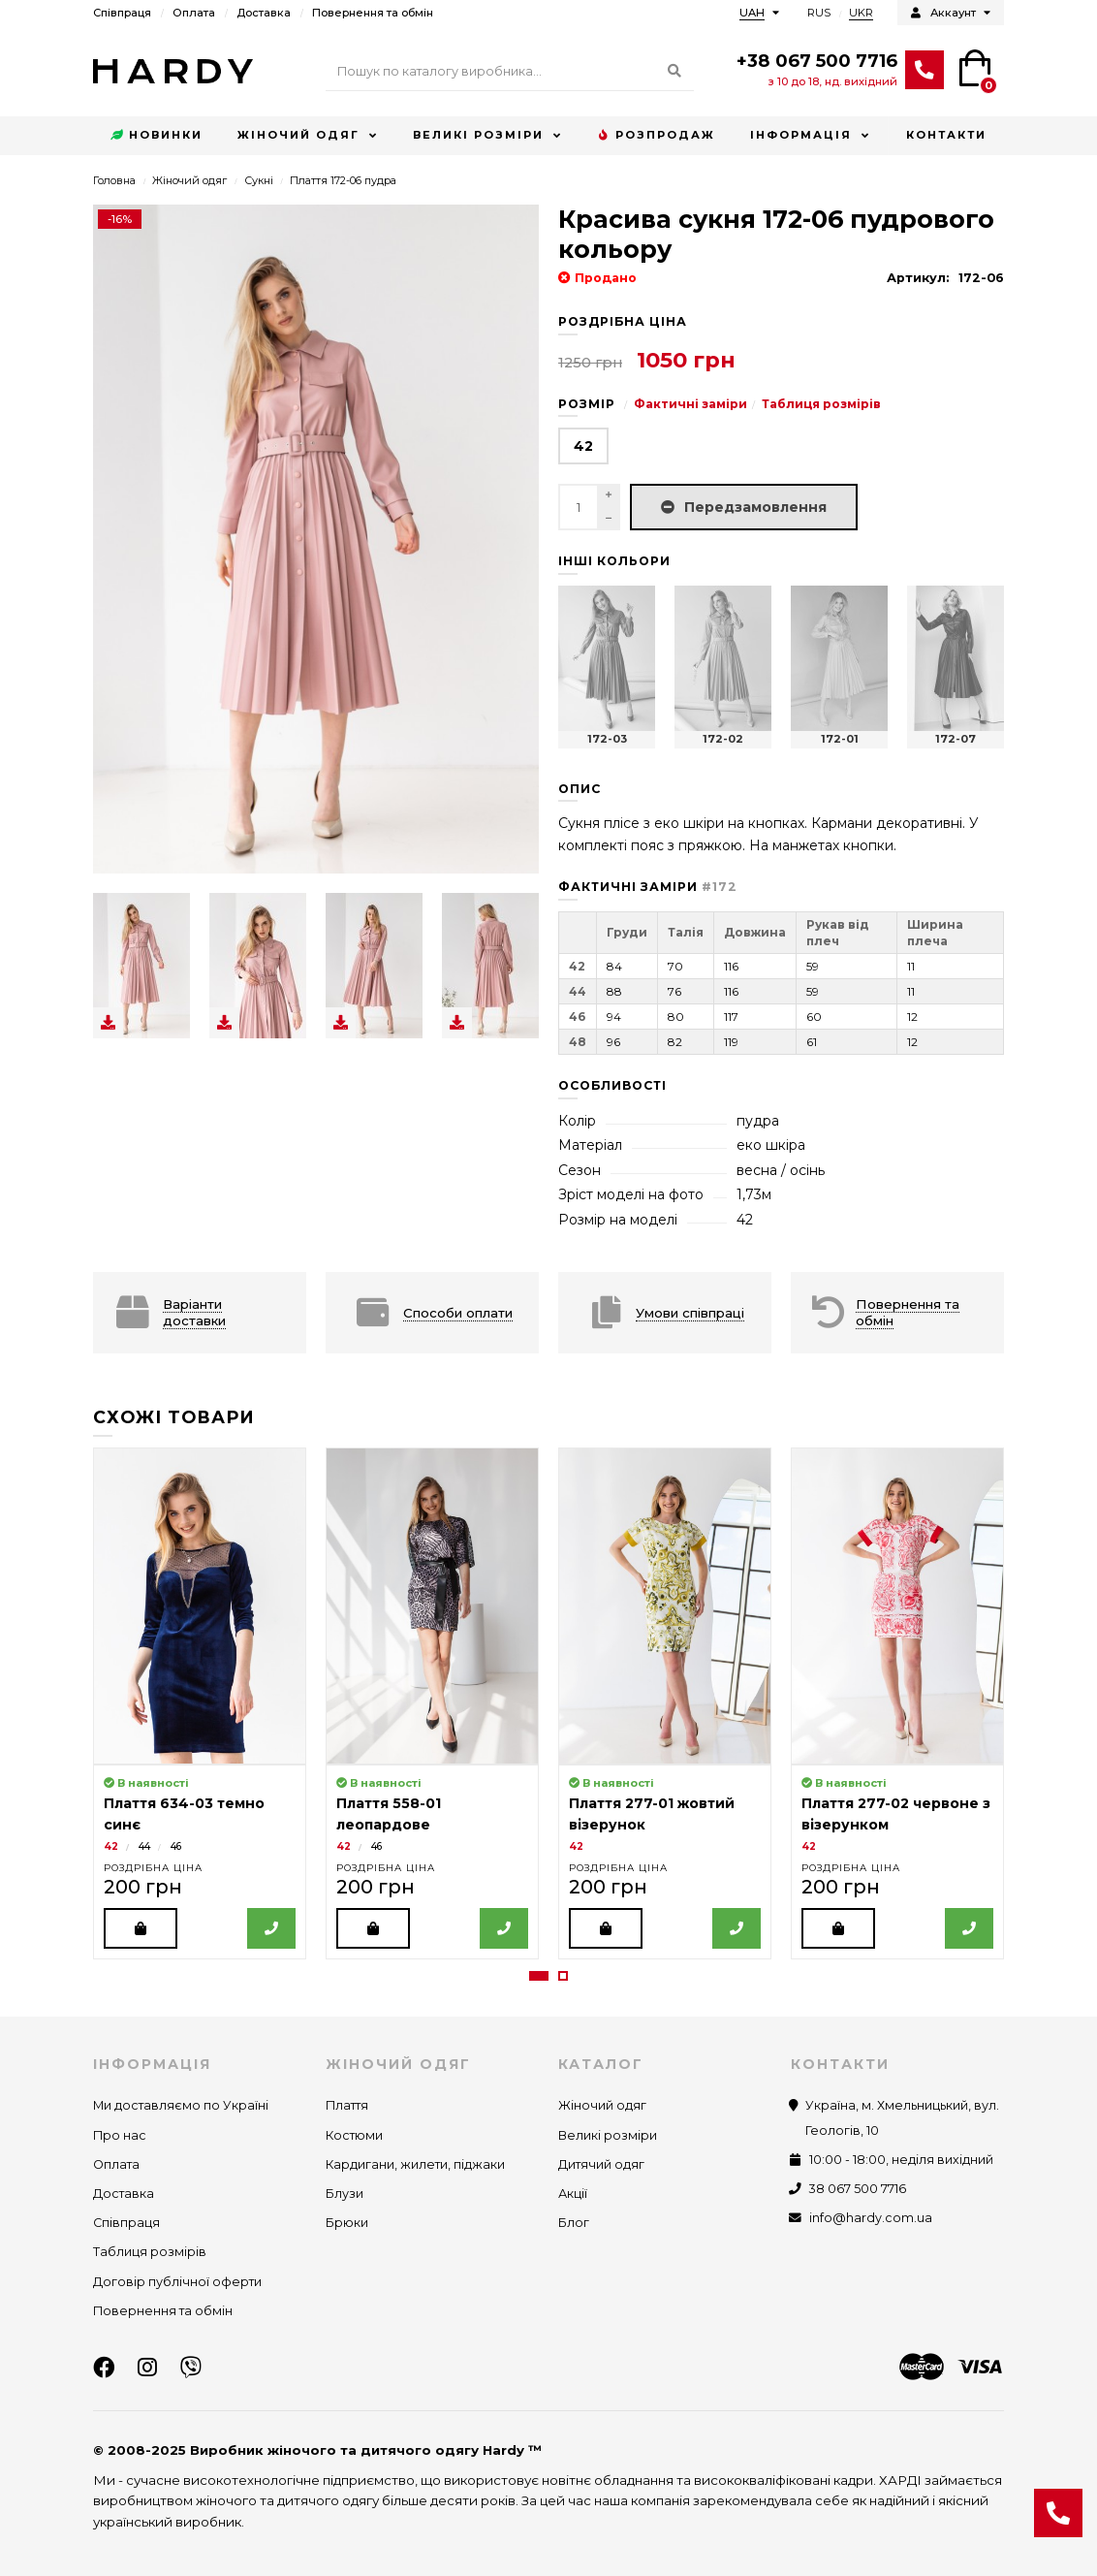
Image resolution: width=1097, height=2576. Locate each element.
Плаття (347, 2105)
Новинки (156, 135)
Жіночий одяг (298, 135)
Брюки (347, 2222)
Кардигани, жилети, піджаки (415, 2164)
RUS (819, 12)
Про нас (119, 2135)
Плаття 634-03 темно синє (184, 1814)
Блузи (344, 2193)
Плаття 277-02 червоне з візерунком (895, 1814)
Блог (573, 2222)
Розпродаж (656, 135)
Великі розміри (478, 135)
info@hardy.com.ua (870, 2217)
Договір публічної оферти (177, 2281)
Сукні (258, 180)
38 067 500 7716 (857, 2188)
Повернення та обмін (372, 12)
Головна (114, 180)
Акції (572, 2193)
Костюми (354, 2135)
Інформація (801, 135)
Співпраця (122, 12)
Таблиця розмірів (821, 404)
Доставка (263, 12)
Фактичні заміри (690, 404)
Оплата (193, 12)
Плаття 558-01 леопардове (388, 1814)
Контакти (946, 135)
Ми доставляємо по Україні (180, 2105)
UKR (861, 12)
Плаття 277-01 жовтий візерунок (652, 1814)
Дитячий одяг (601, 2164)
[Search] (510, 71)
